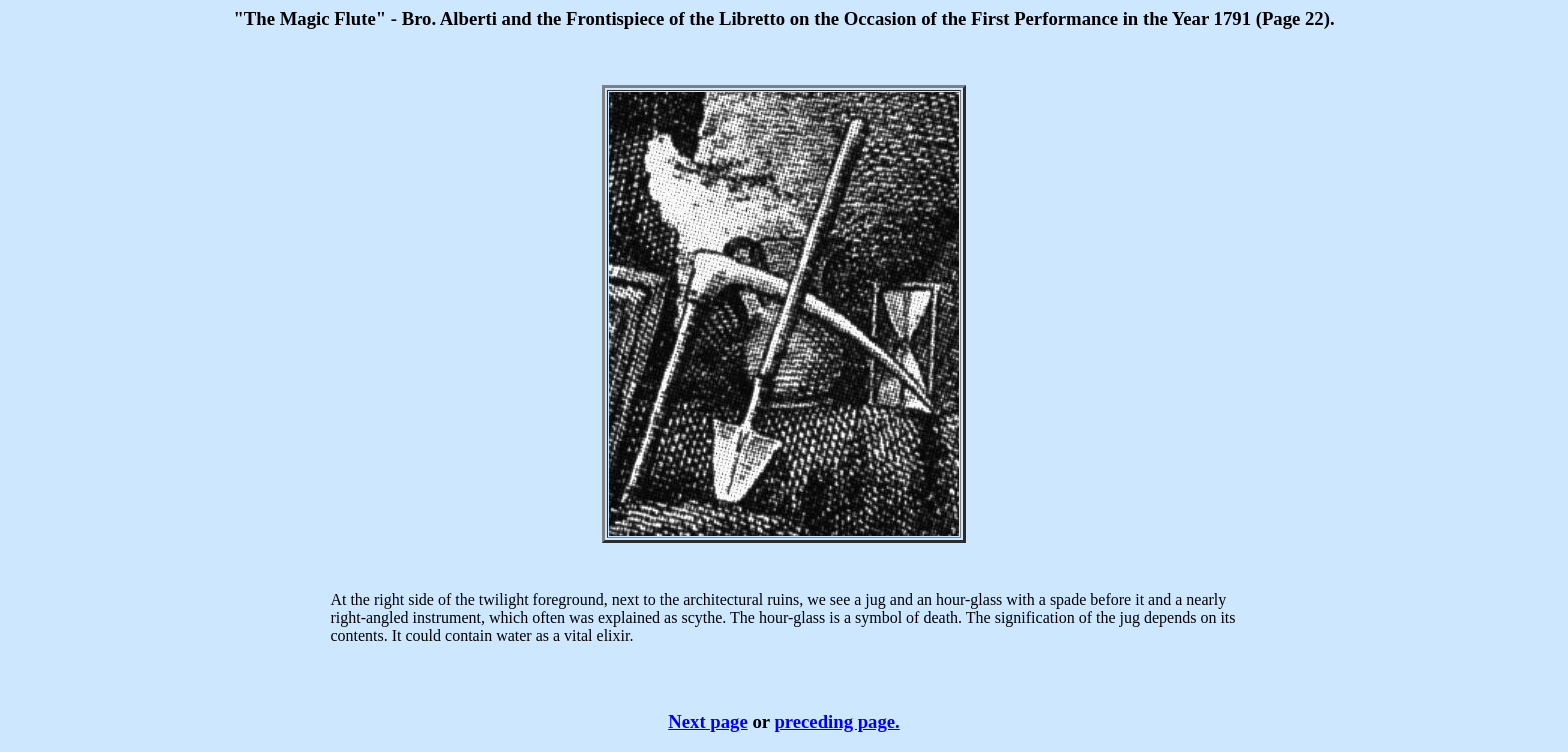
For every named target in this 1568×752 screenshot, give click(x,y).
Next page (707, 721)
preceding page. (836, 721)
